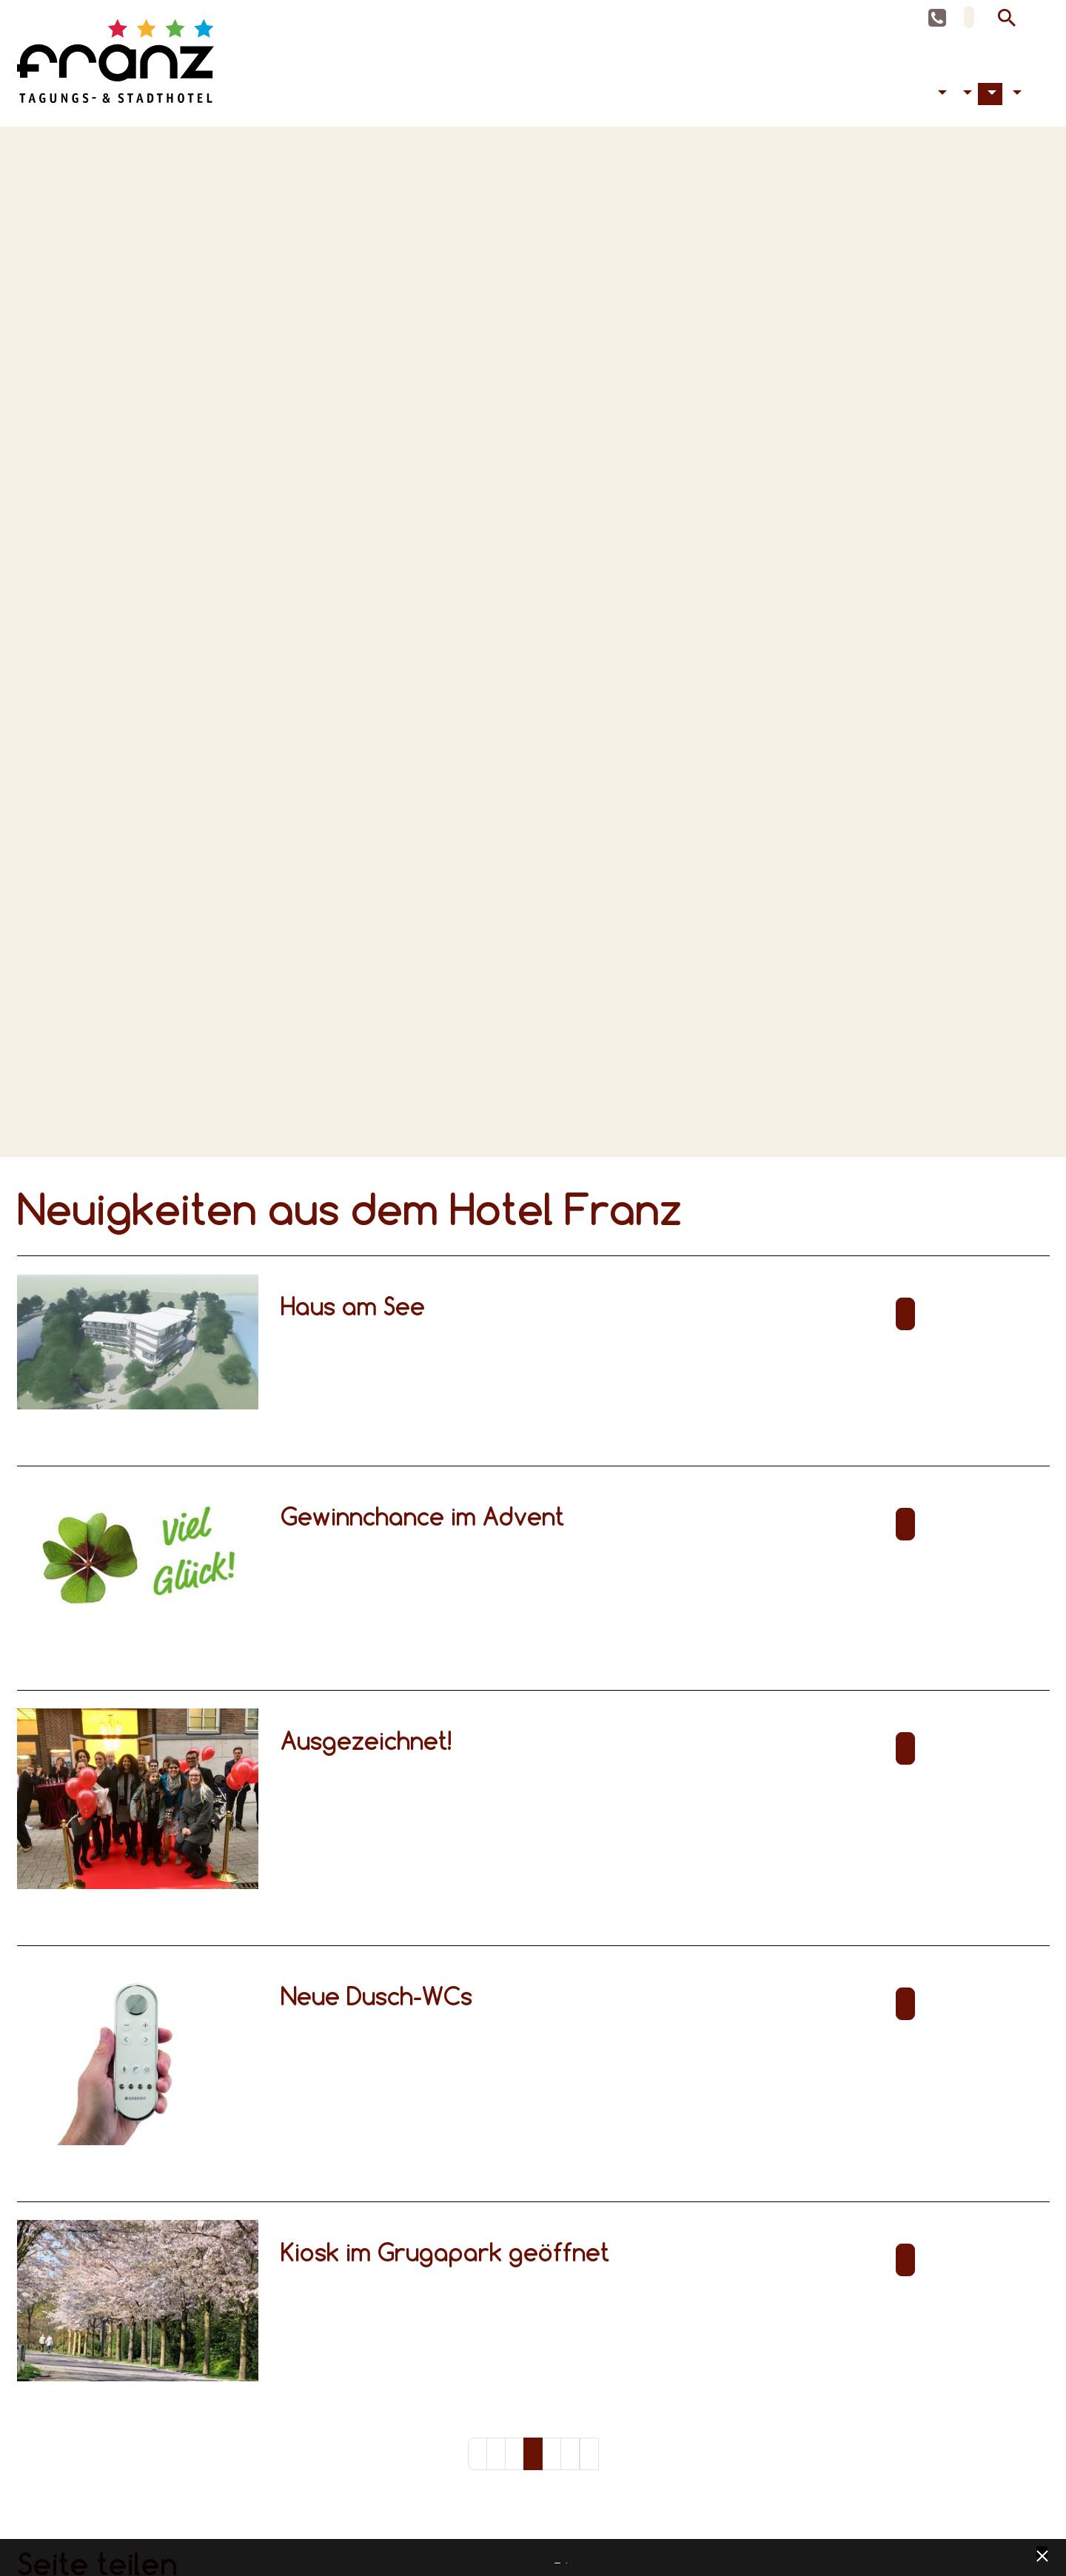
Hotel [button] (965, 99)
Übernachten (899, 99)
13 (570, 2459)
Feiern (922, 99)
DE (969, 17)
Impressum (568, 2559)
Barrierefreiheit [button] (940, 99)
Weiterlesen (905, 1319)
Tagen (910, 99)
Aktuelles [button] (990, 99)
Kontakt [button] (1015, 99)
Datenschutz (557, 2559)
